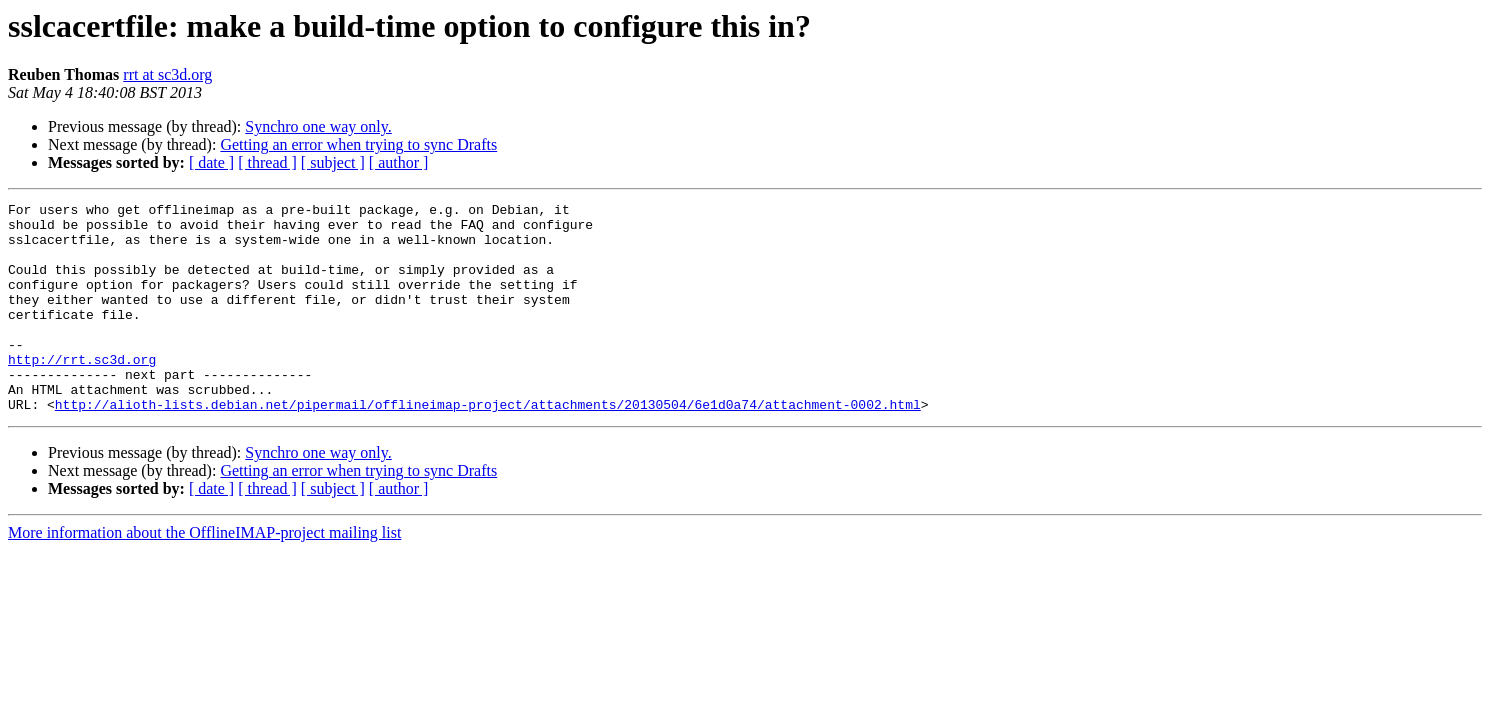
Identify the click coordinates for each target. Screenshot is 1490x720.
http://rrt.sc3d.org (82, 392)
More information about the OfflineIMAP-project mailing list (204, 574)
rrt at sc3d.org (167, 74)
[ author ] (399, 162)
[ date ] (211, 162)
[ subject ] (333, 162)
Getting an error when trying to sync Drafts (358, 144)
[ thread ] (267, 162)
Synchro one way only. (318, 126)
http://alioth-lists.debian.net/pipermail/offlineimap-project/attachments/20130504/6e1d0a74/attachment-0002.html (488, 446)
